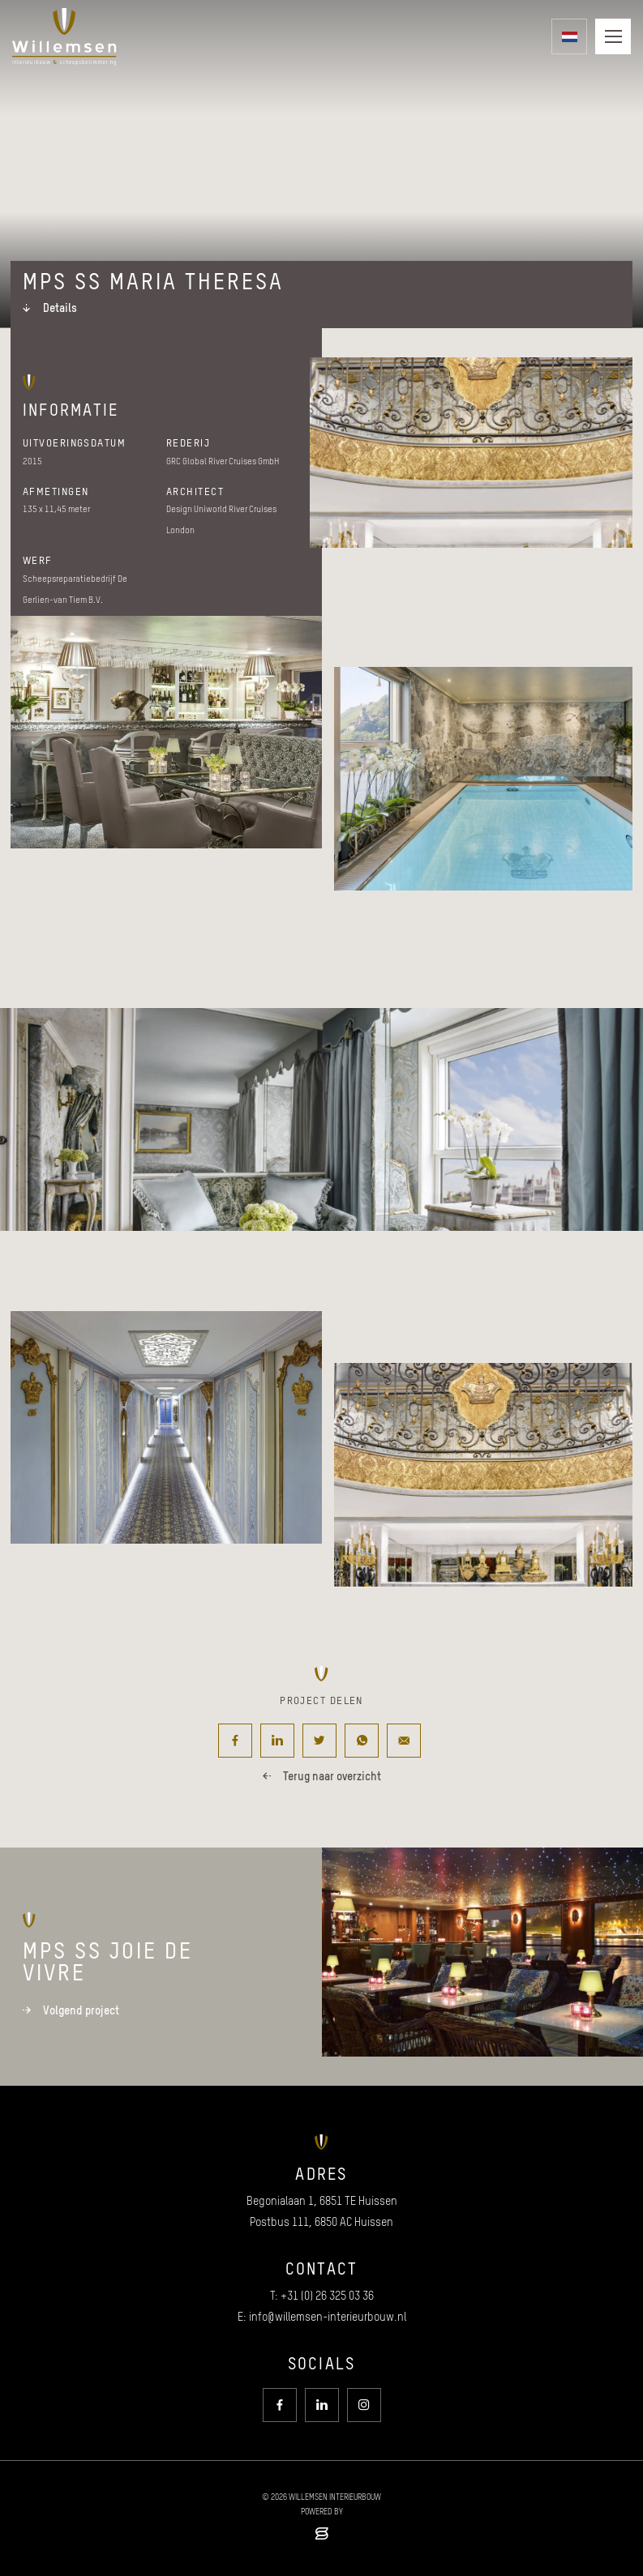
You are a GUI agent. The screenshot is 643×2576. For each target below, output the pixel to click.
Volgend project (71, 2010)
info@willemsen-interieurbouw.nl (327, 2316)
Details (50, 307)
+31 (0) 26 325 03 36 (327, 2295)
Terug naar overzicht (322, 1776)
